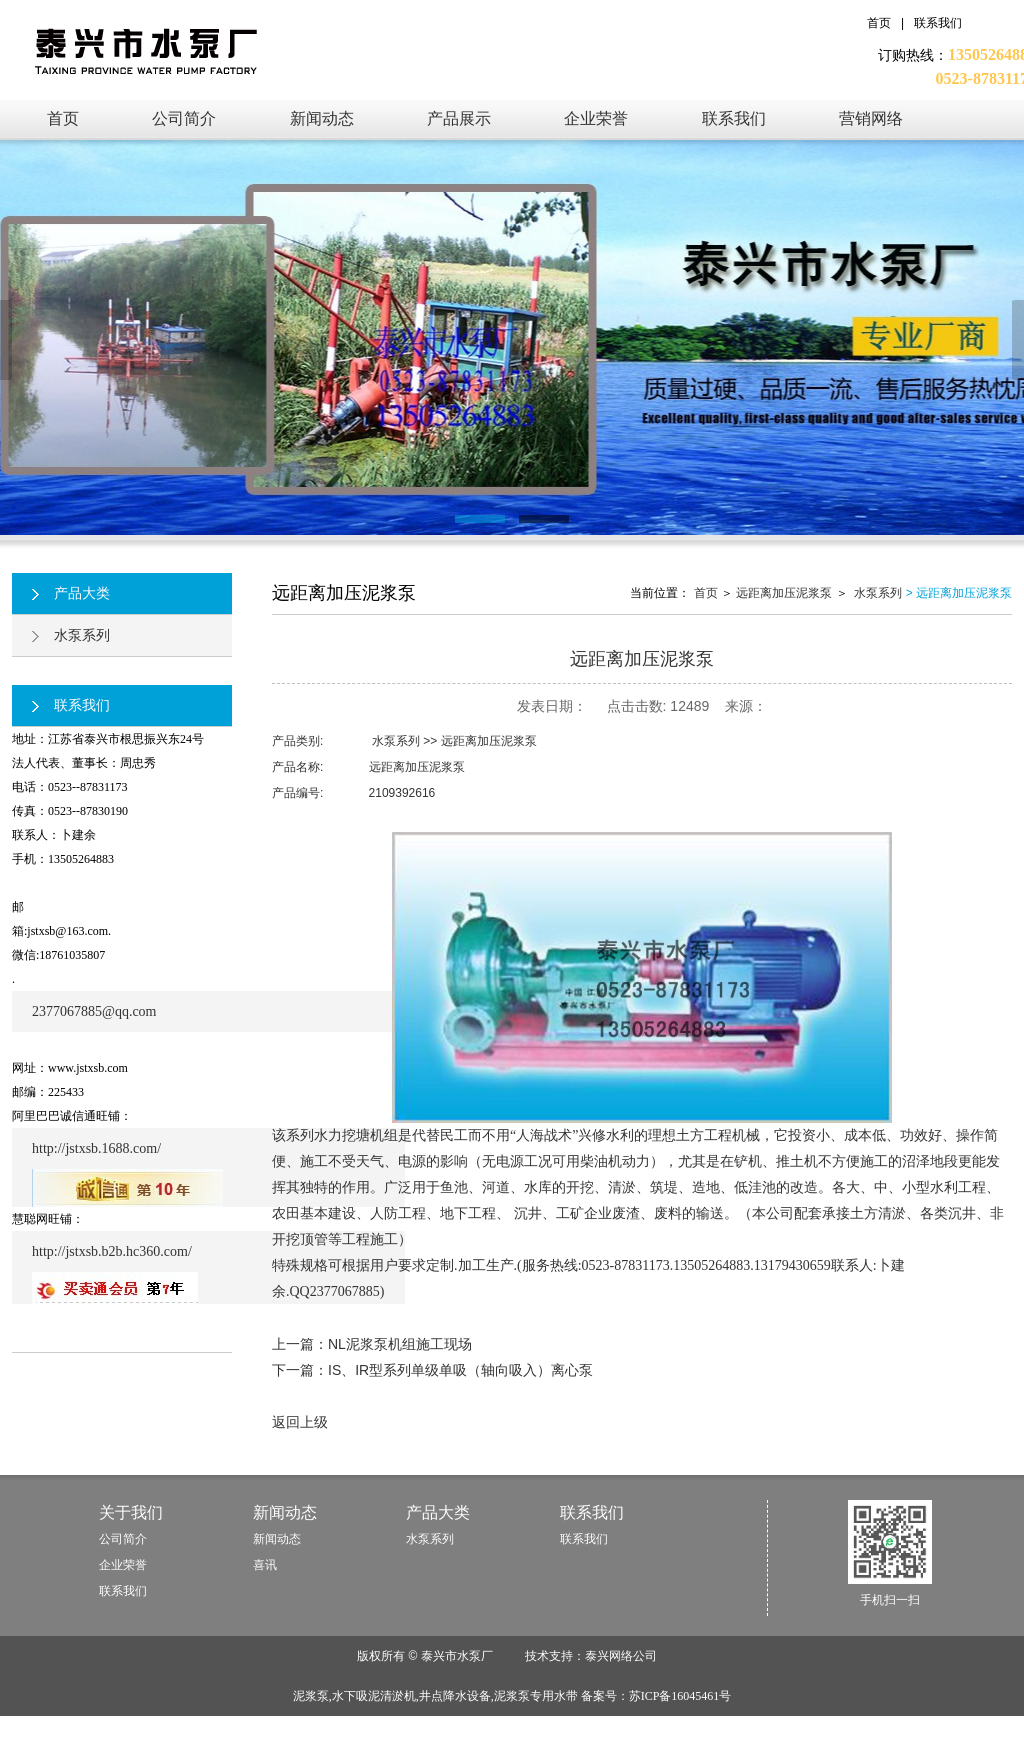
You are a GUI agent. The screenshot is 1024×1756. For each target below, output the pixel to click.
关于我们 (131, 1512)
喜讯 (265, 1565)
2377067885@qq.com (94, 1011)
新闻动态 (322, 118)
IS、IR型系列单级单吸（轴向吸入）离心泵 (460, 1370)
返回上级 (300, 1422)
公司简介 (123, 1539)
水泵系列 (71, 635)
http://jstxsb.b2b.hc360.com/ (112, 1251)
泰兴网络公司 (621, 1656)
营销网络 (871, 118)
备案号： (656, 1696)
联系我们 (938, 23)
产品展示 (459, 118)
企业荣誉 (596, 118)
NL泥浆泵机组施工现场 (400, 1344)
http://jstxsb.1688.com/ (96, 1148)
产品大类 (71, 593)
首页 (879, 23)
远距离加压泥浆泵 (784, 593)
